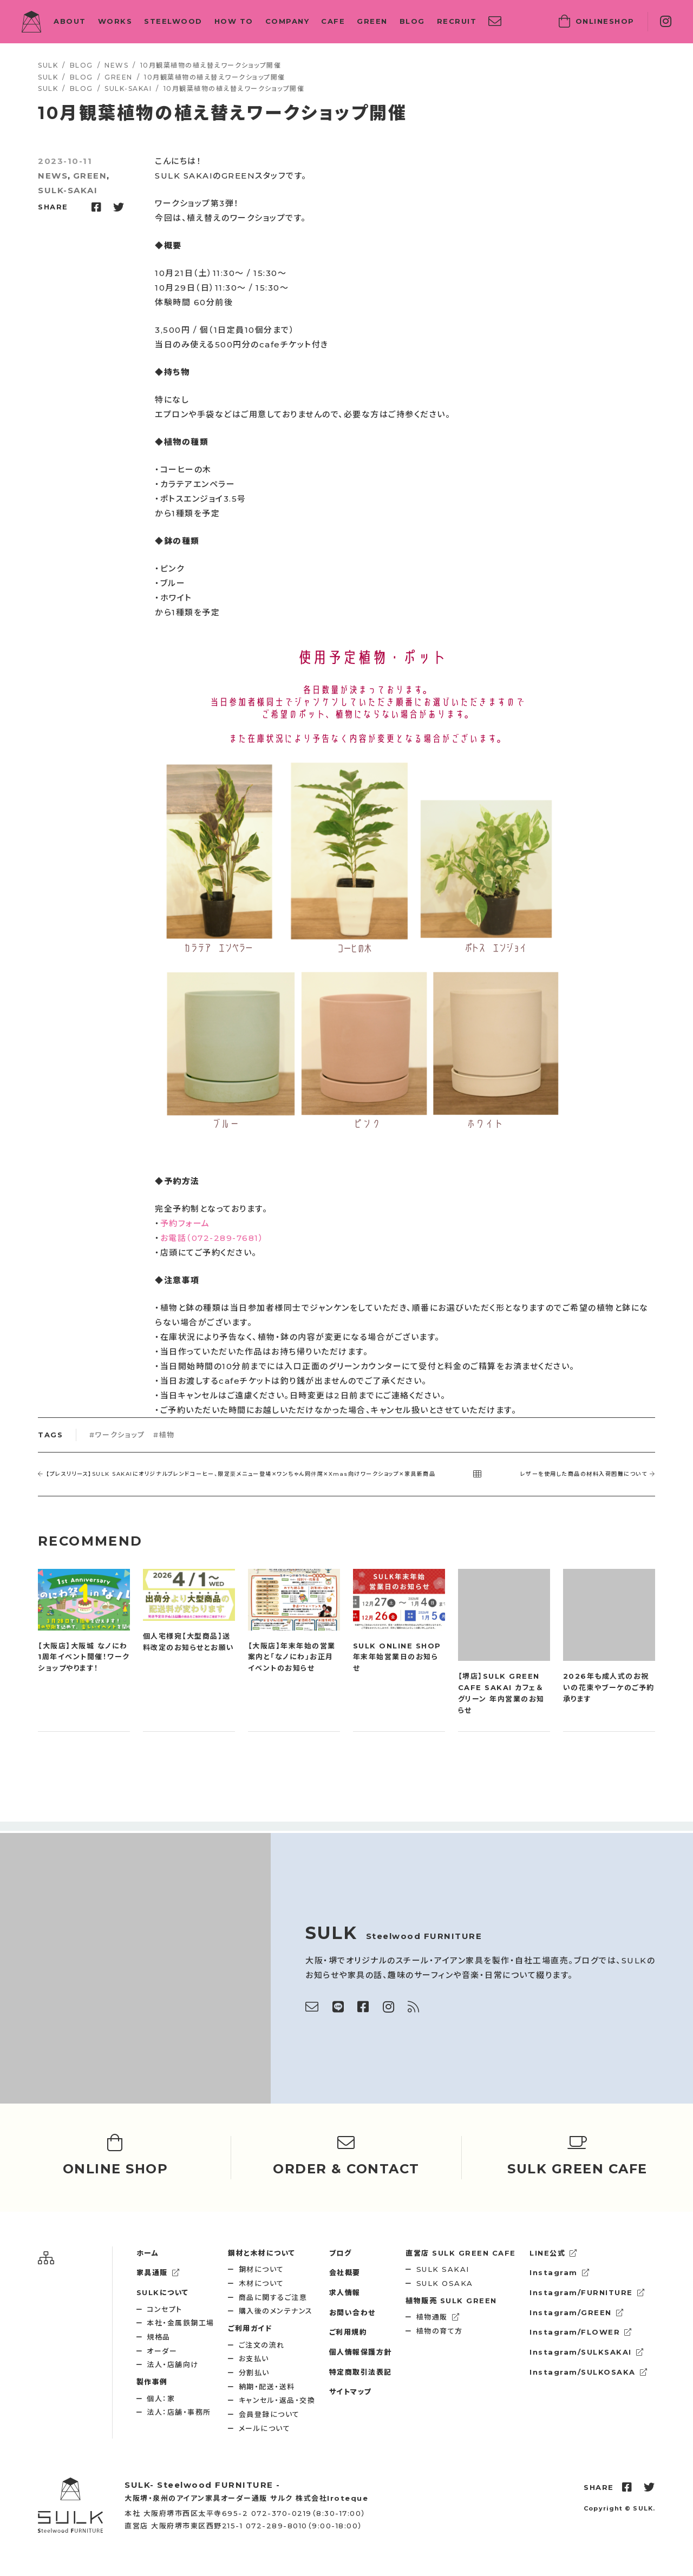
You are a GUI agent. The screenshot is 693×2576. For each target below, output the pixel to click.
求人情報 (345, 2292)
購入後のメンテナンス (276, 2310)
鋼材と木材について (262, 2253)
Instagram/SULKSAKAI (586, 2352)
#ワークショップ (117, 1434)
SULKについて (162, 2292)
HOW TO (233, 21)
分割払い (254, 2372)
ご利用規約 (348, 2332)
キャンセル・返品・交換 (277, 2400)
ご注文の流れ (262, 2345)
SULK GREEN (451, 2300)
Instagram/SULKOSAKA (588, 2372)
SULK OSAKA (444, 2283)
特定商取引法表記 (360, 2372)
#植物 (164, 1434)
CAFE (333, 21)
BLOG (412, 21)
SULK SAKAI (442, 2269)
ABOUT (70, 21)
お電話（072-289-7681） (212, 1238)
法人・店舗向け (173, 2364)
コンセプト (164, 2309)
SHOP (597, 21)
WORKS (115, 21)
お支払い (254, 2358)
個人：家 (161, 2398)
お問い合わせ (352, 2312)
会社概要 (345, 2272)
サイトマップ (350, 2391)
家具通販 (158, 2272)
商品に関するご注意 (273, 2297)
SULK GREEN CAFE (461, 2253)
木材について (261, 2283)
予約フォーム (185, 1223)
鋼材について (261, 2269)
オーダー (162, 2351)
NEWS (53, 175)
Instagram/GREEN (576, 2312)
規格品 (159, 2336)
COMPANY (287, 21)
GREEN (372, 21)
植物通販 (438, 2316)
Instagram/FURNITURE (587, 2292)
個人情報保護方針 (360, 2352)
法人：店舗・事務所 (179, 2412)
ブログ (340, 2253)
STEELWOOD (173, 21)
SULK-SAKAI (67, 190)
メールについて (265, 2428)
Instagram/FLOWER (580, 2332)
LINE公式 (553, 2253)
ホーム (147, 2253)
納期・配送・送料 (267, 2386)
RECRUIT (457, 21)
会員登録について (269, 2414)
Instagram (559, 2272)
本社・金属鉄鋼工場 (180, 2322)
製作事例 (152, 2381)
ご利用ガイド (250, 2328)
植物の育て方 (439, 2331)
